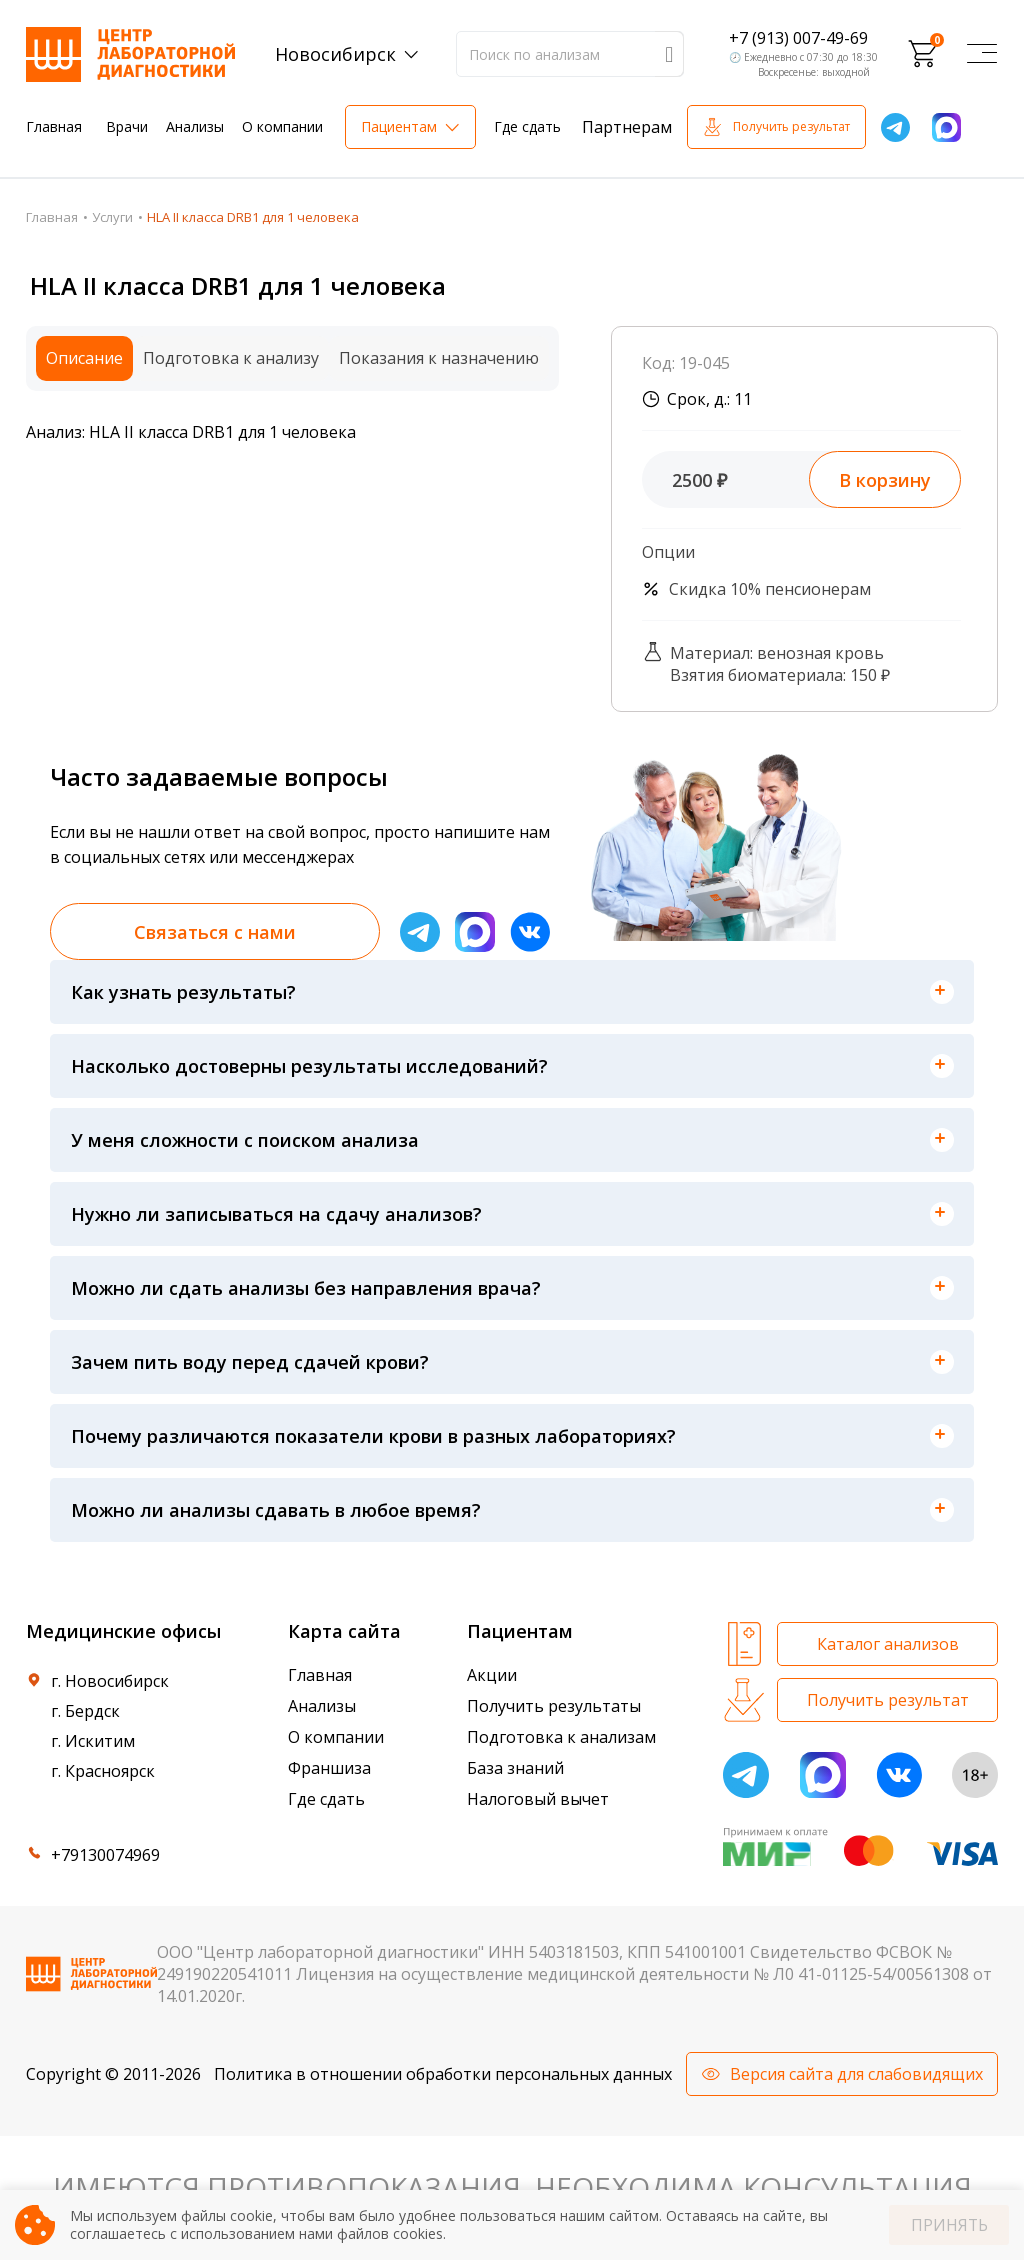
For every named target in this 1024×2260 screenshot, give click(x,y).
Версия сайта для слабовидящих (856, 2074)
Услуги (112, 217)
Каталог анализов (888, 1644)
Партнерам (627, 127)
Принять (949, 2225)
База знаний (515, 1768)
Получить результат (791, 126)
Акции (492, 1675)
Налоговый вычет (538, 1799)
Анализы (195, 126)
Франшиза (329, 1768)
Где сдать (527, 126)
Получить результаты (554, 1706)
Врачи (127, 126)
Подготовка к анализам (561, 1737)
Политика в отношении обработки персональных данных (443, 2074)
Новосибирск (335, 54)
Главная (54, 126)
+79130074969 (105, 1855)
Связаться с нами (215, 932)
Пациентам (399, 126)
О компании (282, 126)
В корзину (885, 480)
